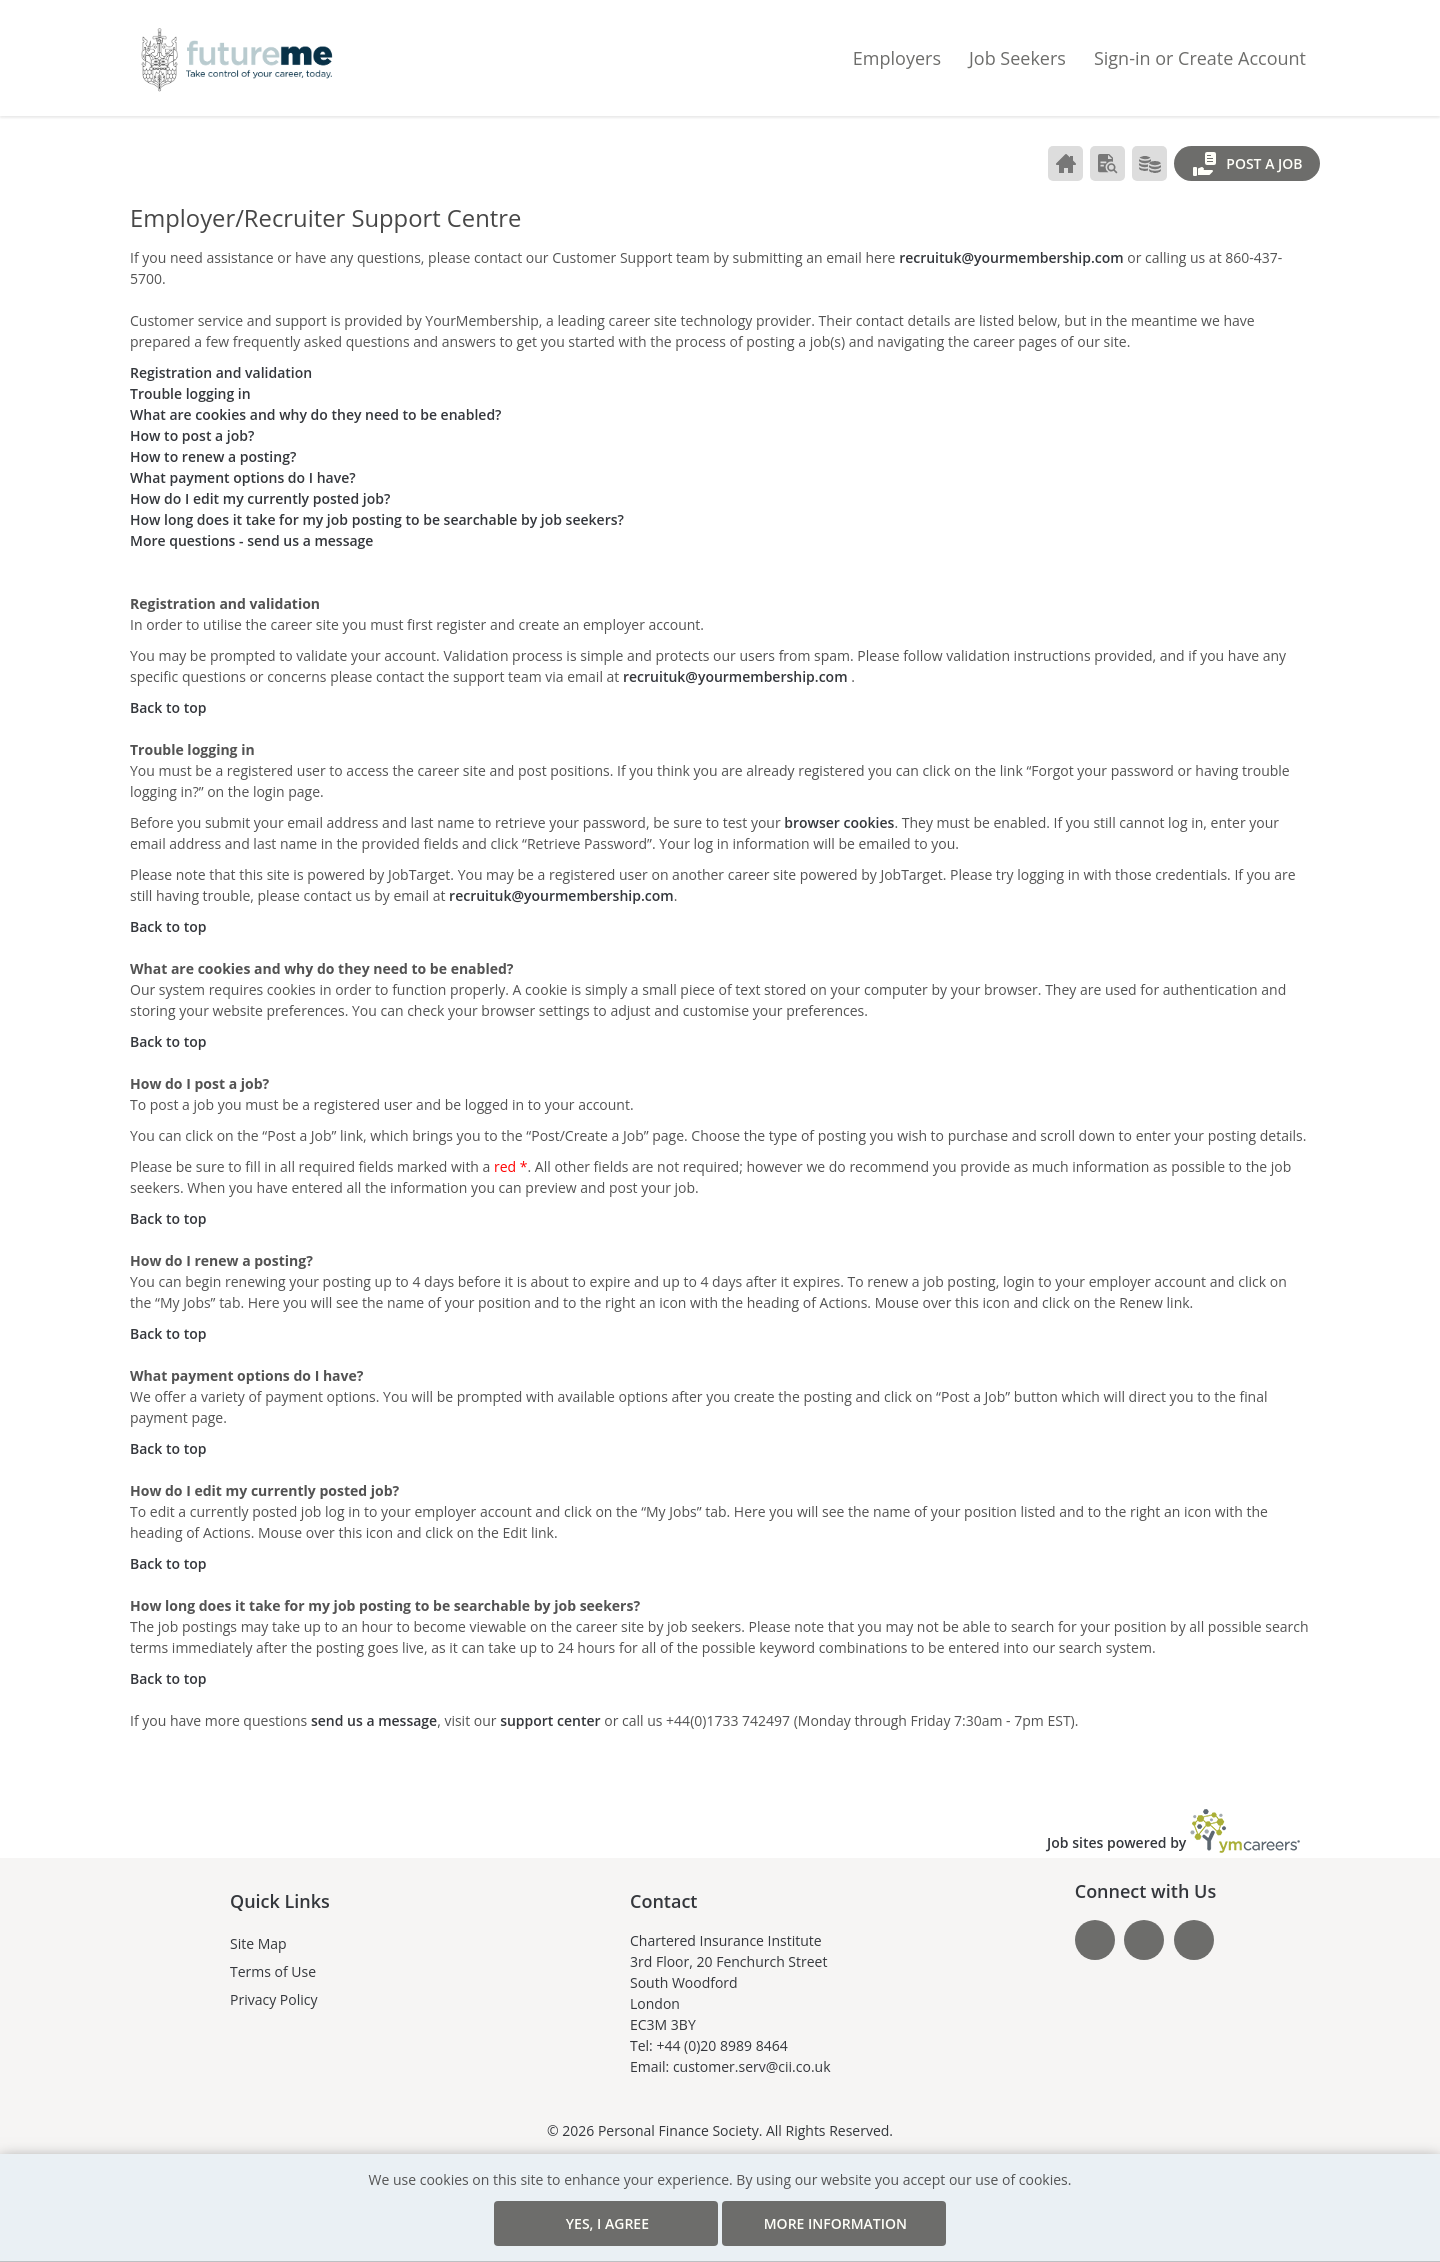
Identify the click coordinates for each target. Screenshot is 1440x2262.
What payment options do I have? (243, 477)
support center (550, 1720)
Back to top (168, 707)
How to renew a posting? (213, 456)
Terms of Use (273, 1953)
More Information (796, 2214)
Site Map (258, 1925)
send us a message (374, 1720)
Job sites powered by (1173, 1813)
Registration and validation (221, 372)
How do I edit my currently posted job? (260, 498)
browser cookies (839, 822)
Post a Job (1247, 164)
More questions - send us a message (251, 540)
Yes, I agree (644, 2223)
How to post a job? (192, 435)
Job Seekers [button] (1017, 57)
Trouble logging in (190, 393)
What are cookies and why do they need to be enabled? (315, 414)
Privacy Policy (273, 1981)
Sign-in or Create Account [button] (1200, 57)
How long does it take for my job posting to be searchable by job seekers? (377, 519)
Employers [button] (897, 57)
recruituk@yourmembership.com (1011, 257)
